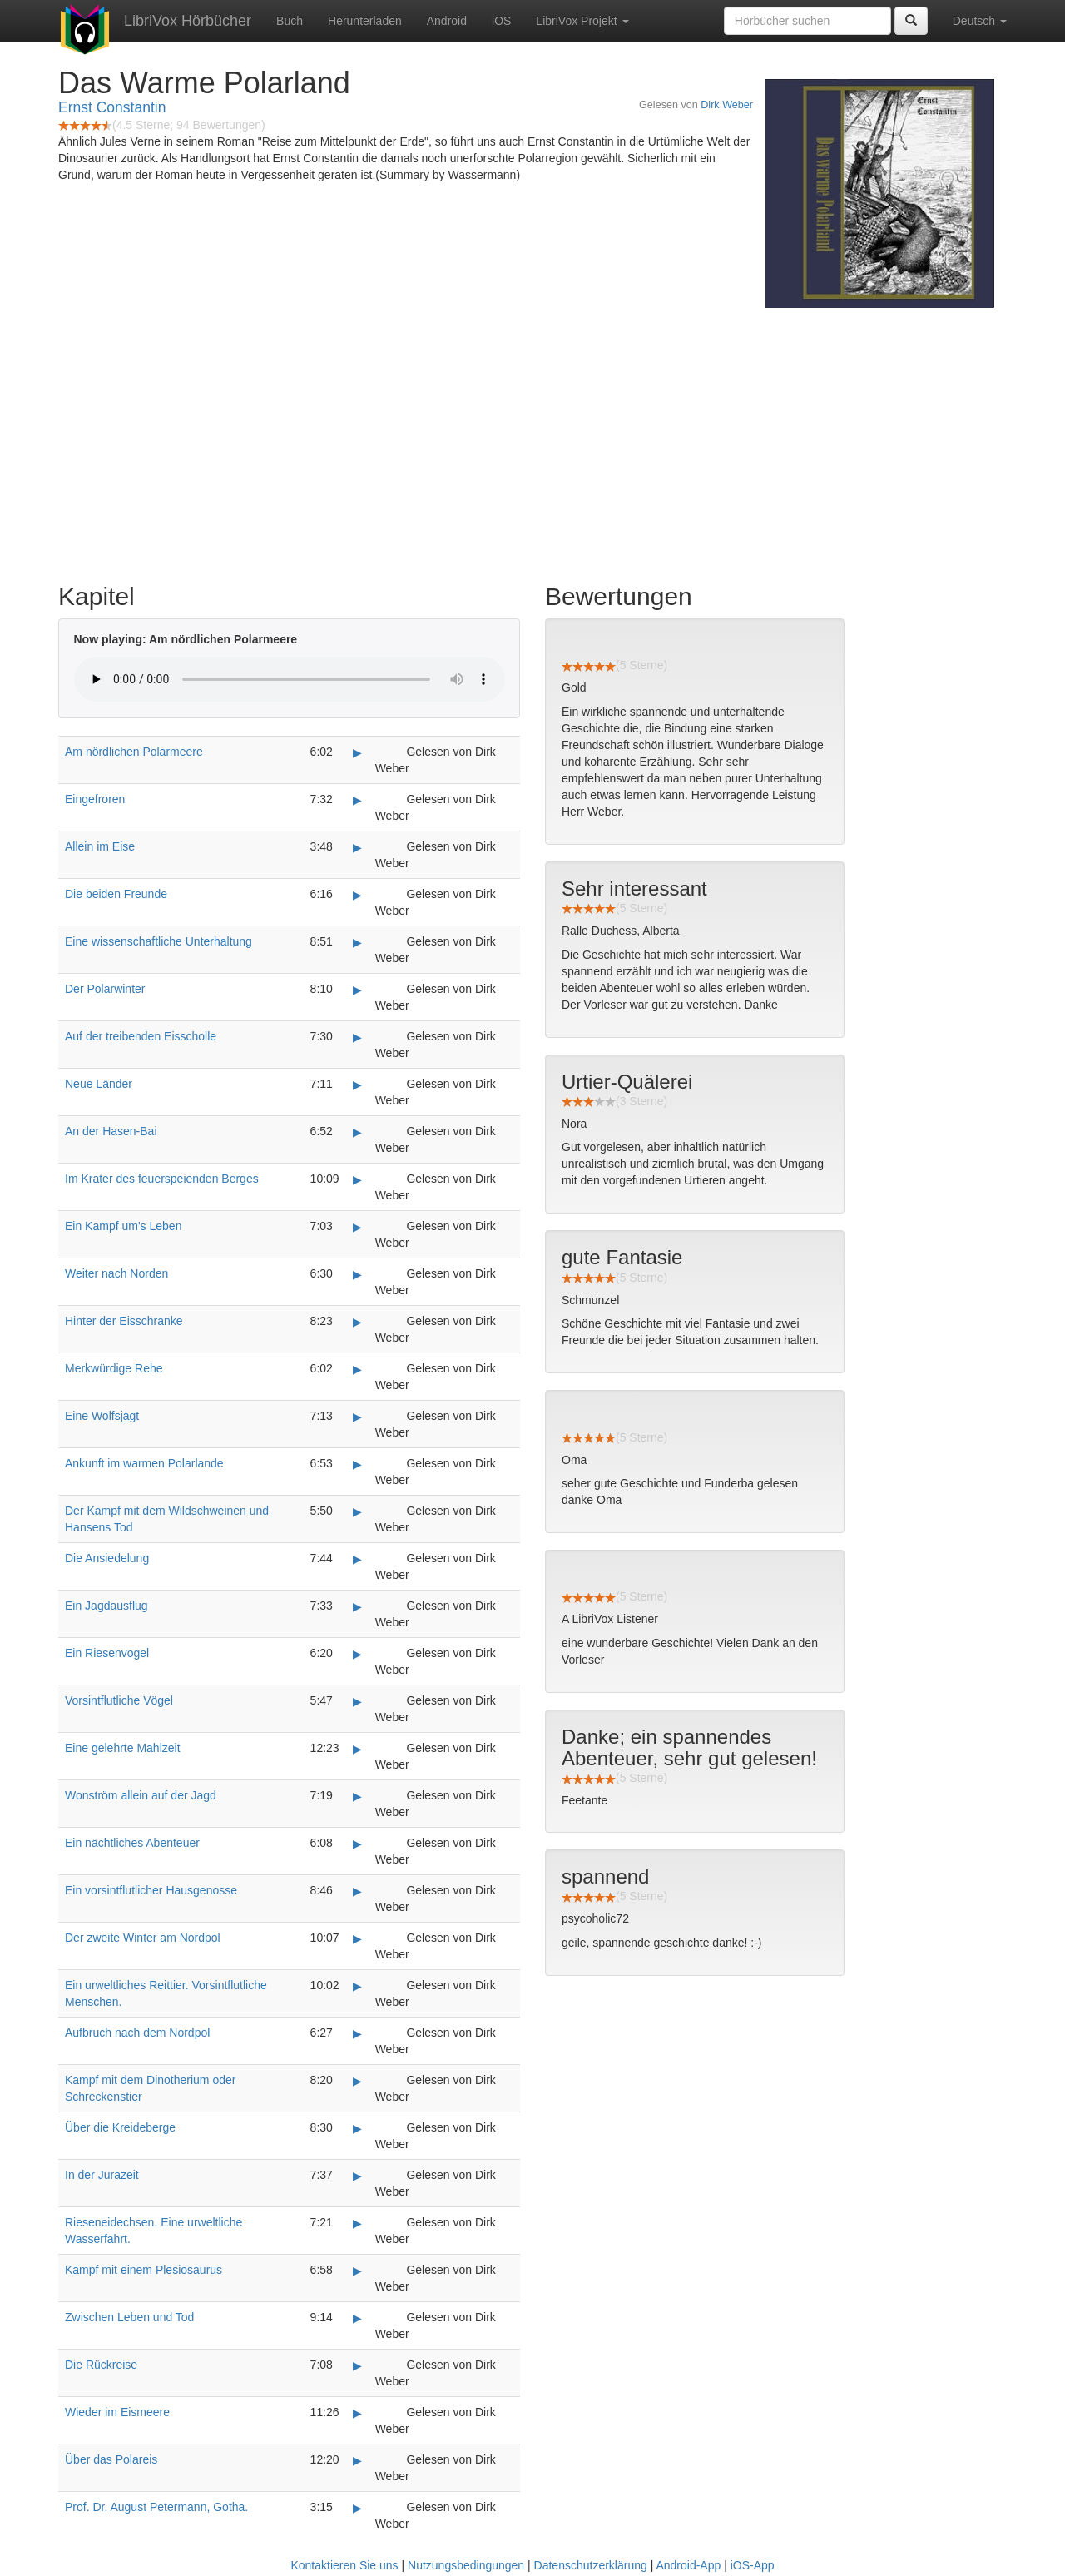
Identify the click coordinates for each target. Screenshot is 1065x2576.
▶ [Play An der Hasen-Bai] (357, 1132)
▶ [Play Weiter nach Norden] (357, 1274)
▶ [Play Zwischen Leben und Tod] (357, 2318)
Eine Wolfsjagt (102, 1415)
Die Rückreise (101, 2364)
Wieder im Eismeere (117, 2412)
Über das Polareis (111, 2459)
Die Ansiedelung (107, 1558)
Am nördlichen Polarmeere (134, 751)
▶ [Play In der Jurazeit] (357, 2175)
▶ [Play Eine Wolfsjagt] (357, 1416)
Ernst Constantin (112, 107)
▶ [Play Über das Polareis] (357, 2460)
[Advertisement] (532, 441)
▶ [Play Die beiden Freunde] (357, 895)
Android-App (688, 2565)
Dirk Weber (727, 105)
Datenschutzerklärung (590, 2565)
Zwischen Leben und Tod (129, 2317)
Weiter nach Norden (116, 1273)
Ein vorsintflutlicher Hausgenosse (151, 1890)
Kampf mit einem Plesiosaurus (143, 2269)
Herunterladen (365, 20)
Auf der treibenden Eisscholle (140, 1036)
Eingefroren (95, 799)
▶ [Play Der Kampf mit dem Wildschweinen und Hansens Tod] (357, 1511)
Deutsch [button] (980, 20)
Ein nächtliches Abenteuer (132, 1842)
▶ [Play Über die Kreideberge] (357, 2128)
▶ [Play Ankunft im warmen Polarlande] (357, 1464)
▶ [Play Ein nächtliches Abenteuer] (357, 1843)
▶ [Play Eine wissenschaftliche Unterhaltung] (357, 942)
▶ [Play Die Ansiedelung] (357, 1559)
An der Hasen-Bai (111, 1131)
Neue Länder (98, 1083)
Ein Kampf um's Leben (123, 1226)
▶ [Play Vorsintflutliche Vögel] (357, 1701)
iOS (501, 20)
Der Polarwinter (105, 988)
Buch (289, 20)
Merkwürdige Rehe (114, 1368)
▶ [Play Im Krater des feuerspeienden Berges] (357, 1179)
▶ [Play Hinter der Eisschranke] (357, 1322)
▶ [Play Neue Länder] (357, 1084)
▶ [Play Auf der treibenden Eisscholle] (357, 1037)
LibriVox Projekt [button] (582, 20)
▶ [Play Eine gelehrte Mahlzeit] (357, 1749)
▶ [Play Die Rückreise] (357, 2365)
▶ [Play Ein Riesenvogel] (357, 1654)
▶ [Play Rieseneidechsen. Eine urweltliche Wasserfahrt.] (357, 2223)
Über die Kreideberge (120, 2127)
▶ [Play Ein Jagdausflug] (357, 1606)
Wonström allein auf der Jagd (140, 1795)
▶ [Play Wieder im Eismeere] (357, 2413)
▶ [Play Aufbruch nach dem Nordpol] (357, 2033)
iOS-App (753, 2565)
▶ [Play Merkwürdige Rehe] (357, 1369)
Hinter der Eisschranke (124, 1321)
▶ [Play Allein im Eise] (357, 847)
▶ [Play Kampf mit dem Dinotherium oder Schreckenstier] (357, 2081)
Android (447, 20)
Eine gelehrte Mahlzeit (123, 1748)
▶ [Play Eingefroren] (357, 800)
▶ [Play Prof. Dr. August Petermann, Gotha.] (357, 2508)
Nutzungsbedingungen (466, 2565)
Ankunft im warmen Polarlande (144, 1463)
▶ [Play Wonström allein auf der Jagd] (357, 1796)
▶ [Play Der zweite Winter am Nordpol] (357, 1938)
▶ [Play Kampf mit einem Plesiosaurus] (357, 2270)
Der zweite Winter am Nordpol (142, 1937)
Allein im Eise (100, 846)
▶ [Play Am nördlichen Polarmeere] (357, 752)
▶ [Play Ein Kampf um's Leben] (357, 1227)
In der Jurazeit (102, 2174)
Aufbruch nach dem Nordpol (137, 2032)
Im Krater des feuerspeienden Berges (162, 1178)
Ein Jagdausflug (106, 1605)
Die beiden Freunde (116, 894)
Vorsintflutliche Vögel (119, 1700)
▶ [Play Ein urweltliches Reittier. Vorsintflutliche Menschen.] (357, 1986)
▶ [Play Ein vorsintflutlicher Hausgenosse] (357, 1891)
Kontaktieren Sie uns (344, 2565)
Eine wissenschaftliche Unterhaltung (158, 941)
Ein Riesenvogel (107, 1653)
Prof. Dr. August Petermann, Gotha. (156, 2507)
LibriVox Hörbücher (187, 20)
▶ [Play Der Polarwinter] (357, 989)
